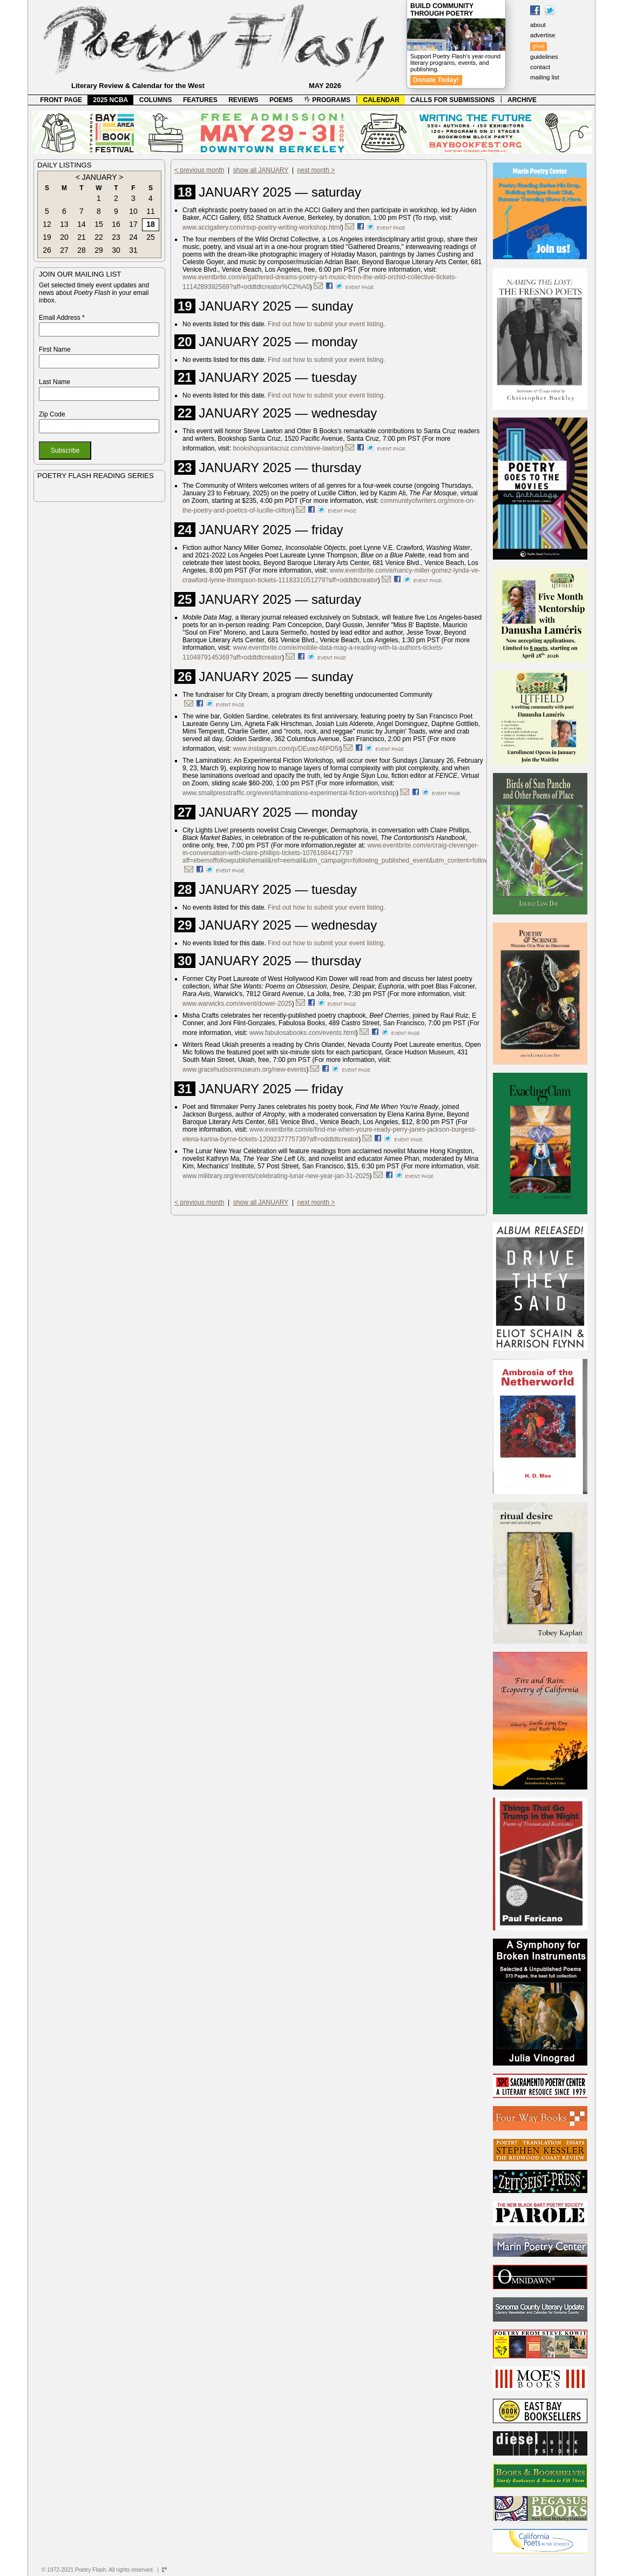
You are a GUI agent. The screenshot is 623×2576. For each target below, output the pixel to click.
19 (47, 237)
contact (540, 67)
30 (116, 250)
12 (47, 224)
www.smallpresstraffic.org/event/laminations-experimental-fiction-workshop (289, 793)
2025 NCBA (110, 100)
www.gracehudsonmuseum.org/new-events (244, 1069)
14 (81, 224)
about (538, 25)
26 (47, 250)
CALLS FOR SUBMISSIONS (452, 100)
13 (64, 224)
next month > (316, 170)
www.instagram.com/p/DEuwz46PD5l (286, 748)
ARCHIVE (522, 100)
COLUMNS (155, 100)
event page (391, 228)
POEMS (281, 100)
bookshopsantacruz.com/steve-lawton (287, 448)
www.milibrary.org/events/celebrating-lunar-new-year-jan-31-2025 (276, 1176)
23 (116, 237)
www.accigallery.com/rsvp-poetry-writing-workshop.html (261, 227)
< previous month (199, 170)
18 (150, 224)
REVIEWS (243, 100)
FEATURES (200, 100)
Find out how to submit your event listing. (326, 324)
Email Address (62, 317)
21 (81, 237)
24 (133, 237)
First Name (55, 349)
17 (133, 224)
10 (133, 211)
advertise (543, 35)
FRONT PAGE (61, 100)
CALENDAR (381, 100)
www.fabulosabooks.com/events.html (302, 1033)
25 (150, 237)
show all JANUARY (260, 170)
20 (64, 237)
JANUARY (99, 177)
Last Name (54, 382)
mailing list (544, 77)
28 (81, 250)
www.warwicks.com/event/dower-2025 (237, 1003)
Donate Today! (436, 80)
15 (98, 224)
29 (98, 250)
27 (64, 250)
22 (98, 237)
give (538, 46)
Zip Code (52, 414)
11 (150, 211)
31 (133, 250)
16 (116, 224)
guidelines (544, 56)
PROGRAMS (327, 100)
